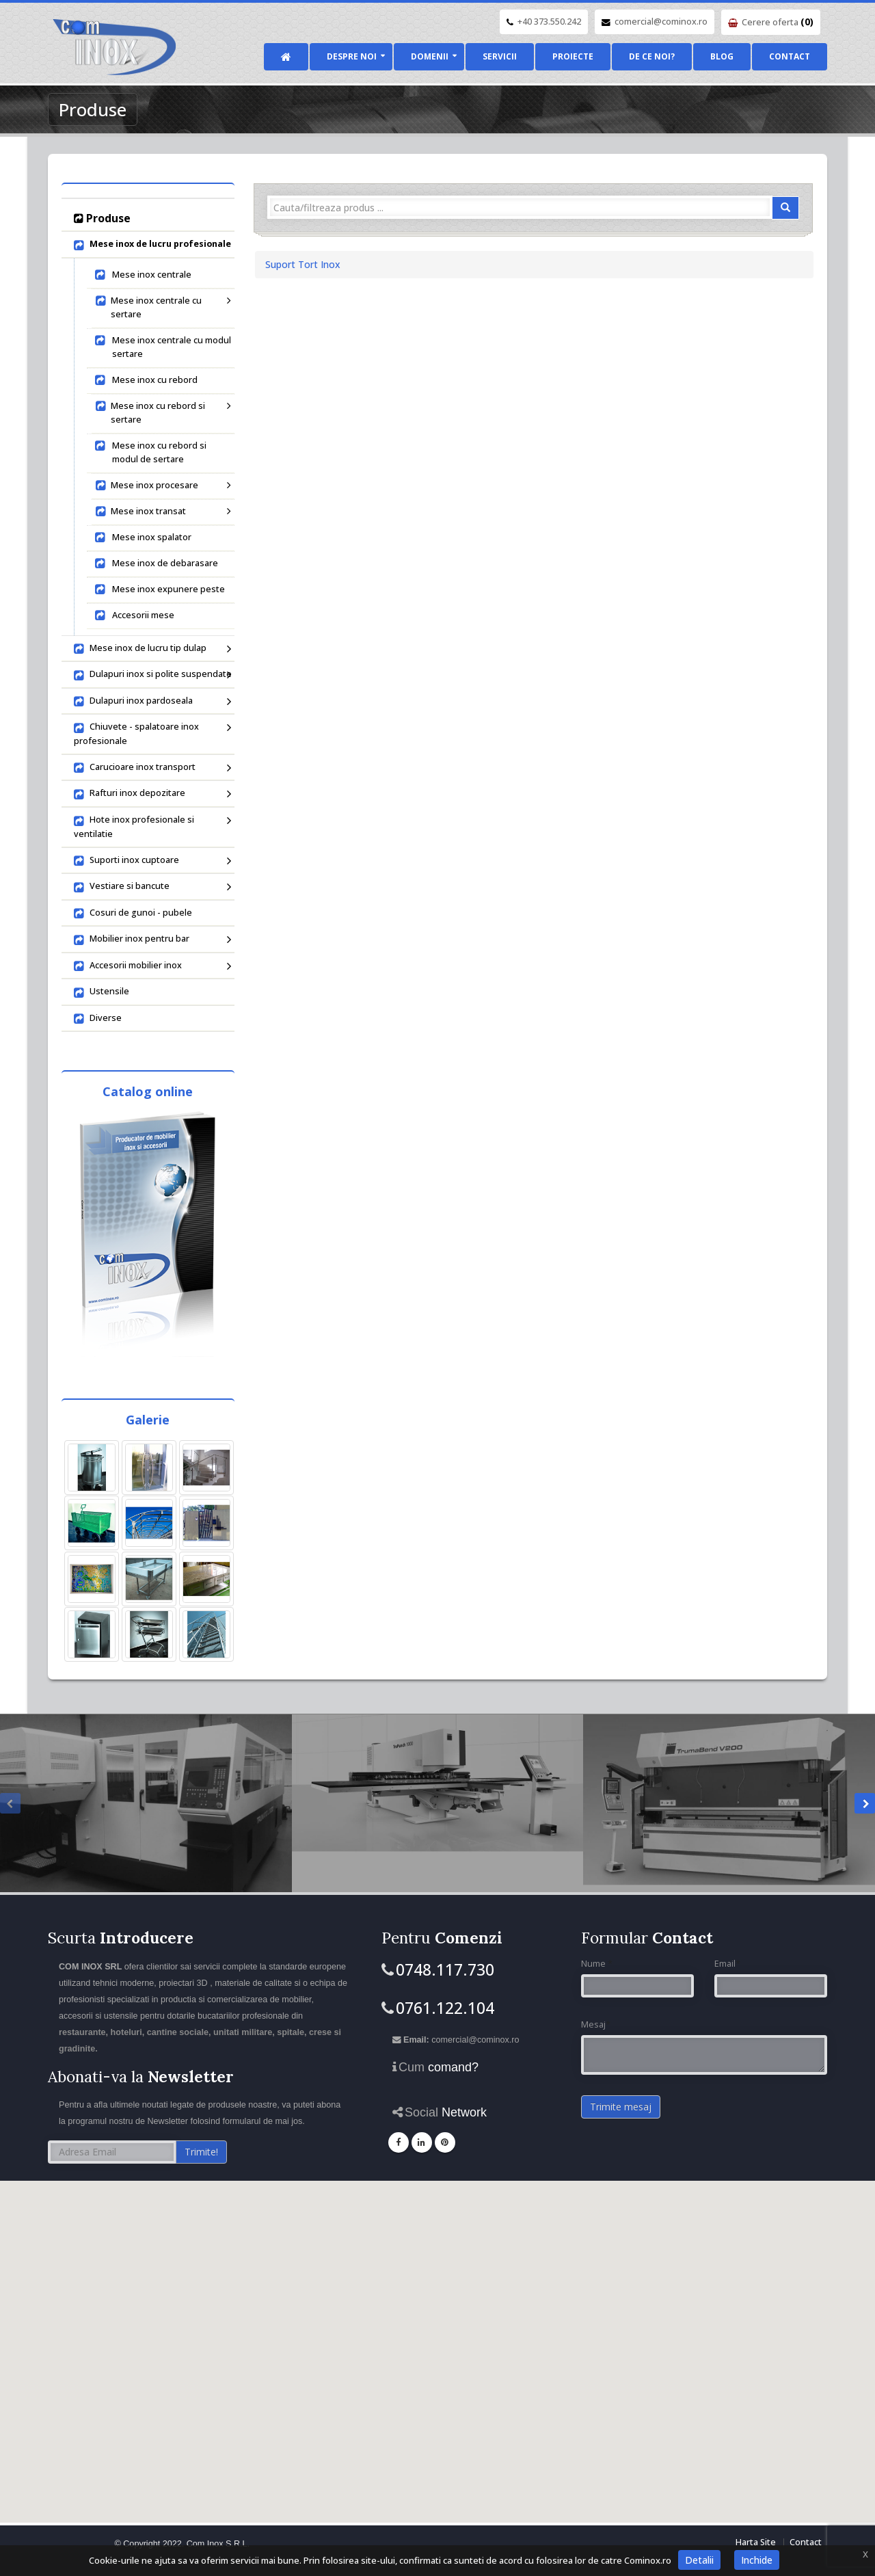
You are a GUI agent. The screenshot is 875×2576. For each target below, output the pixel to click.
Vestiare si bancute (151, 887)
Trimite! (201, 2151)
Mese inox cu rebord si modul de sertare (150, 452)
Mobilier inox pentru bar (151, 939)
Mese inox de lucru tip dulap (151, 649)
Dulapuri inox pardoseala (151, 701)
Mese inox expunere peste (159, 589)
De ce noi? (652, 56)
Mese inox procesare (161, 485)
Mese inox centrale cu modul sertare (162, 347)
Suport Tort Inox (302, 264)
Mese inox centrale (142, 274)
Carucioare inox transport (151, 768)
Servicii (500, 56)
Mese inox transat (161, 511)
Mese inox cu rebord (146, 380)
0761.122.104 (445, 2008)
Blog (721, 56)
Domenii (429, 56)
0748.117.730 (445, 1969)
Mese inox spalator (142, 537)
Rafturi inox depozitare (151, 794)
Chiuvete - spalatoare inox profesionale (151, 734)
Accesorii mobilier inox (151, 966)
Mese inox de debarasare (156, 563)
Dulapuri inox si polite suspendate (153, 675)
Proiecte (572, 56)
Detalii (699, 2559)
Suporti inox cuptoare (151, 861)
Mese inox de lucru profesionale (152, 245)
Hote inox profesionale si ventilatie (151, 827)
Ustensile (101, 992)
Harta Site (756, 2542)
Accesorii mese (134, 615)
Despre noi (352, 56)
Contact (789, 56)
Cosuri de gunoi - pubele (133, 913)
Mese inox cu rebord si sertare (161, 412)
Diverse (98, 1019)
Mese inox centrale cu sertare (161, 307)
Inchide (756, 2559)
